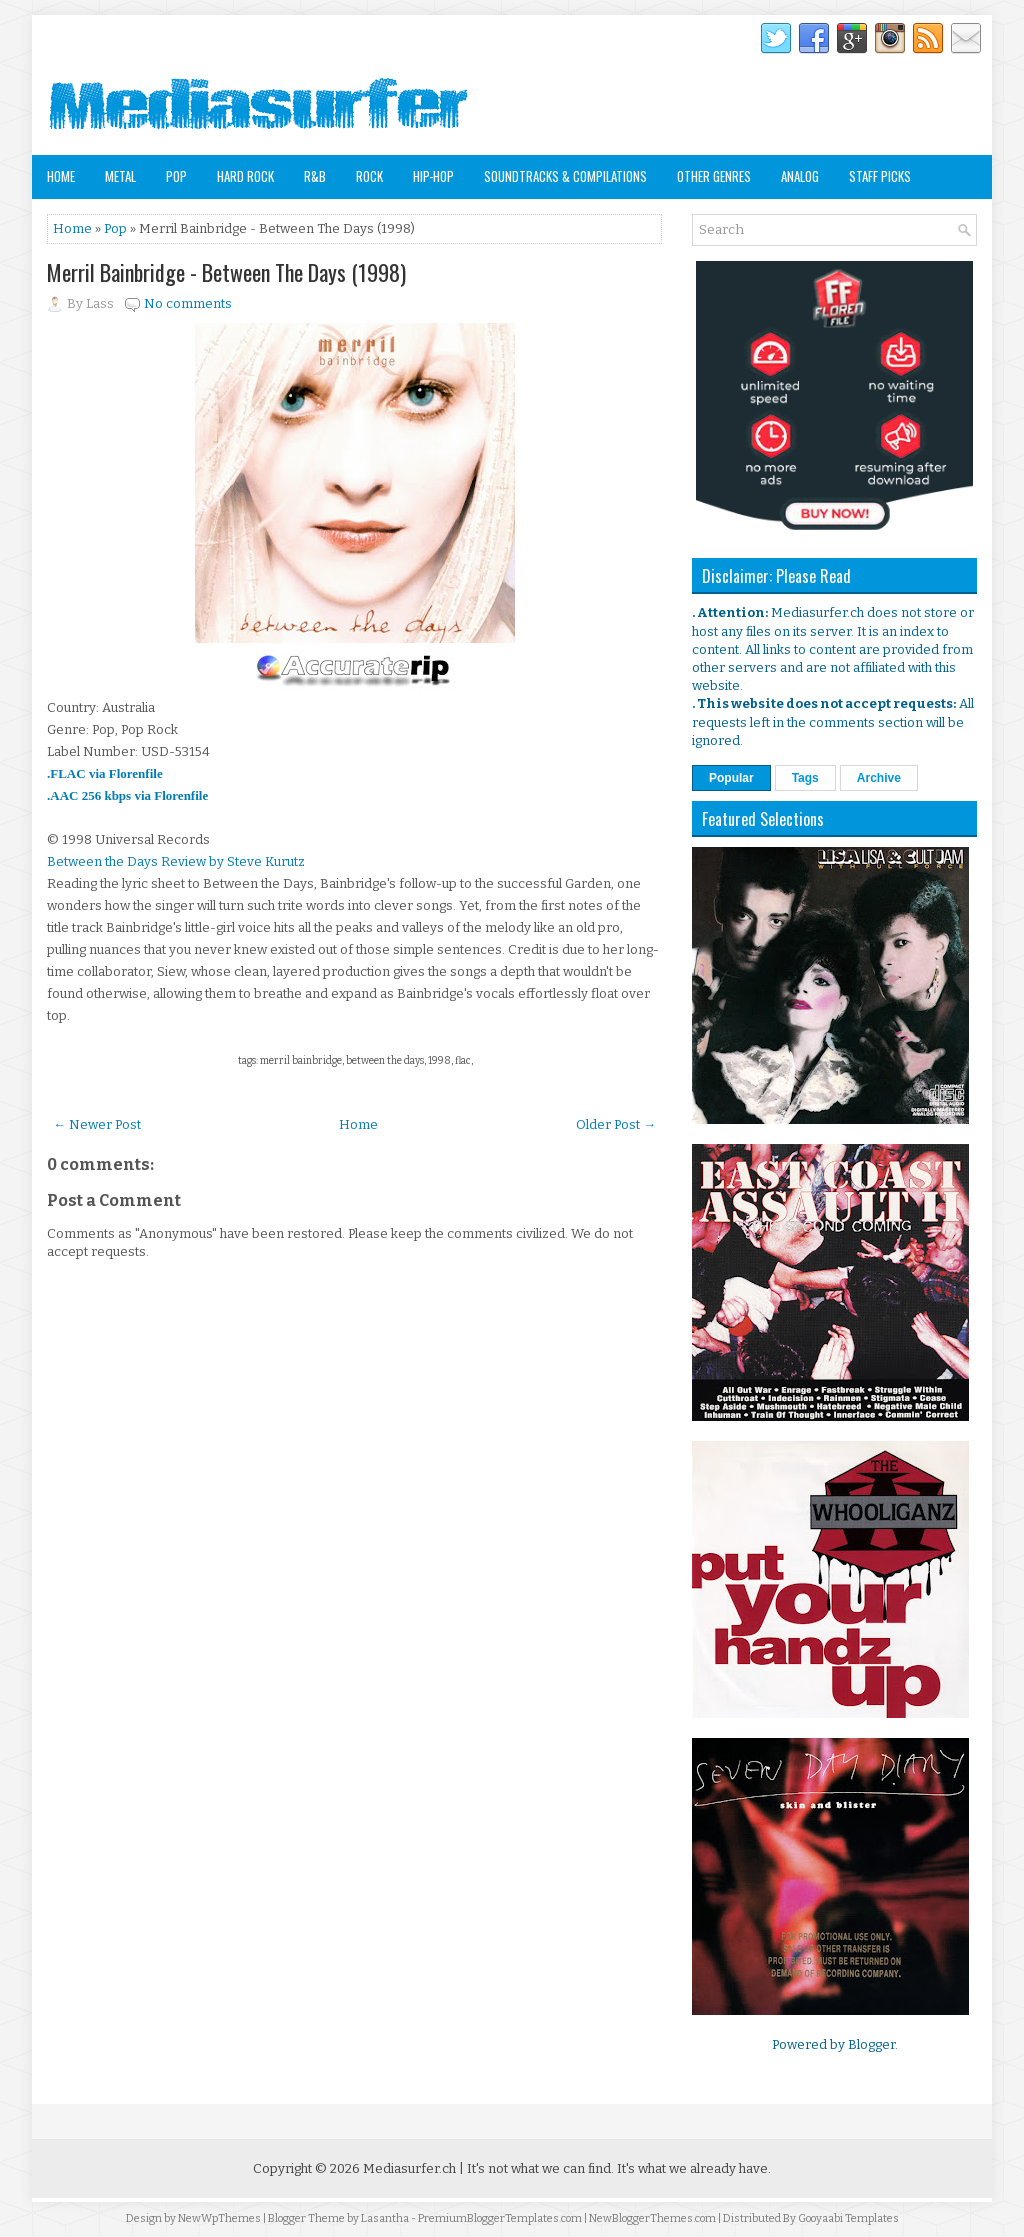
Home (61, 176)
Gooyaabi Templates (848, 2218)
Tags (805, 778)
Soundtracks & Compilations (565, 176)
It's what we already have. (694, 2168)
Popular (731, 778)
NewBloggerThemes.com (652, 2218)
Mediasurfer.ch (409, 2168)
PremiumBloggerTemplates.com (500, 2218)
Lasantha (385, 2218)
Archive (879, 778)
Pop (176, 176)
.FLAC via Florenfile (105, 773)
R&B (315, 176)
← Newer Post (97, 1124)
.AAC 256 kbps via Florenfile (127, 795)
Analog (800, 176)
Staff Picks (880, 176)
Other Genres (714, 176)
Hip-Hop (433, 176)
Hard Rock (245, 176)
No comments (188, 303)
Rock (369, 176)
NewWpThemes (219, 2218)
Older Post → (616, 1124)
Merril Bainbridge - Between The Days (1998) (226, 272)
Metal (120, 176)
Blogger (871, 2044)
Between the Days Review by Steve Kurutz (176, 861)
